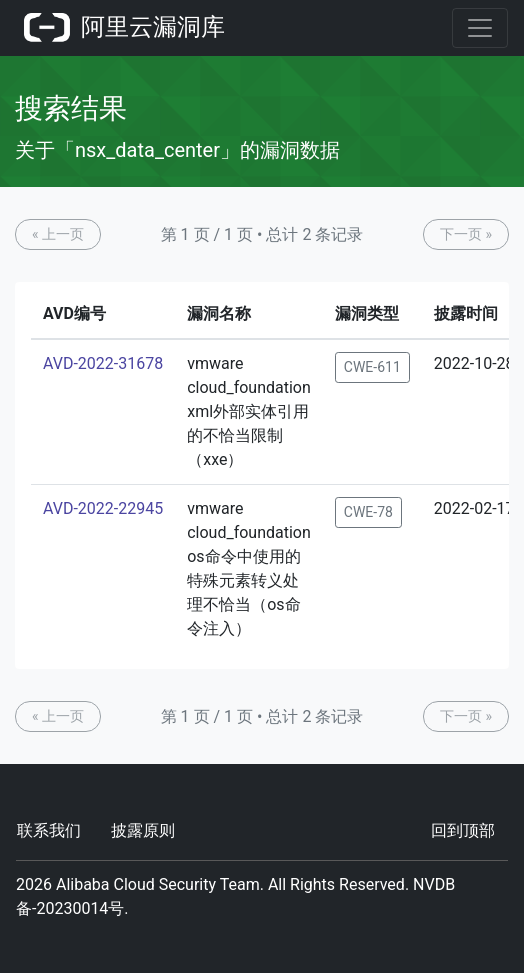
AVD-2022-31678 (103, 363)
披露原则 (143, 830)
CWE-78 (368, 512)
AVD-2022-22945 (103, 508)
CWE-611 (372, 367)
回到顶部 (463, 830)
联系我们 (49, 830)
